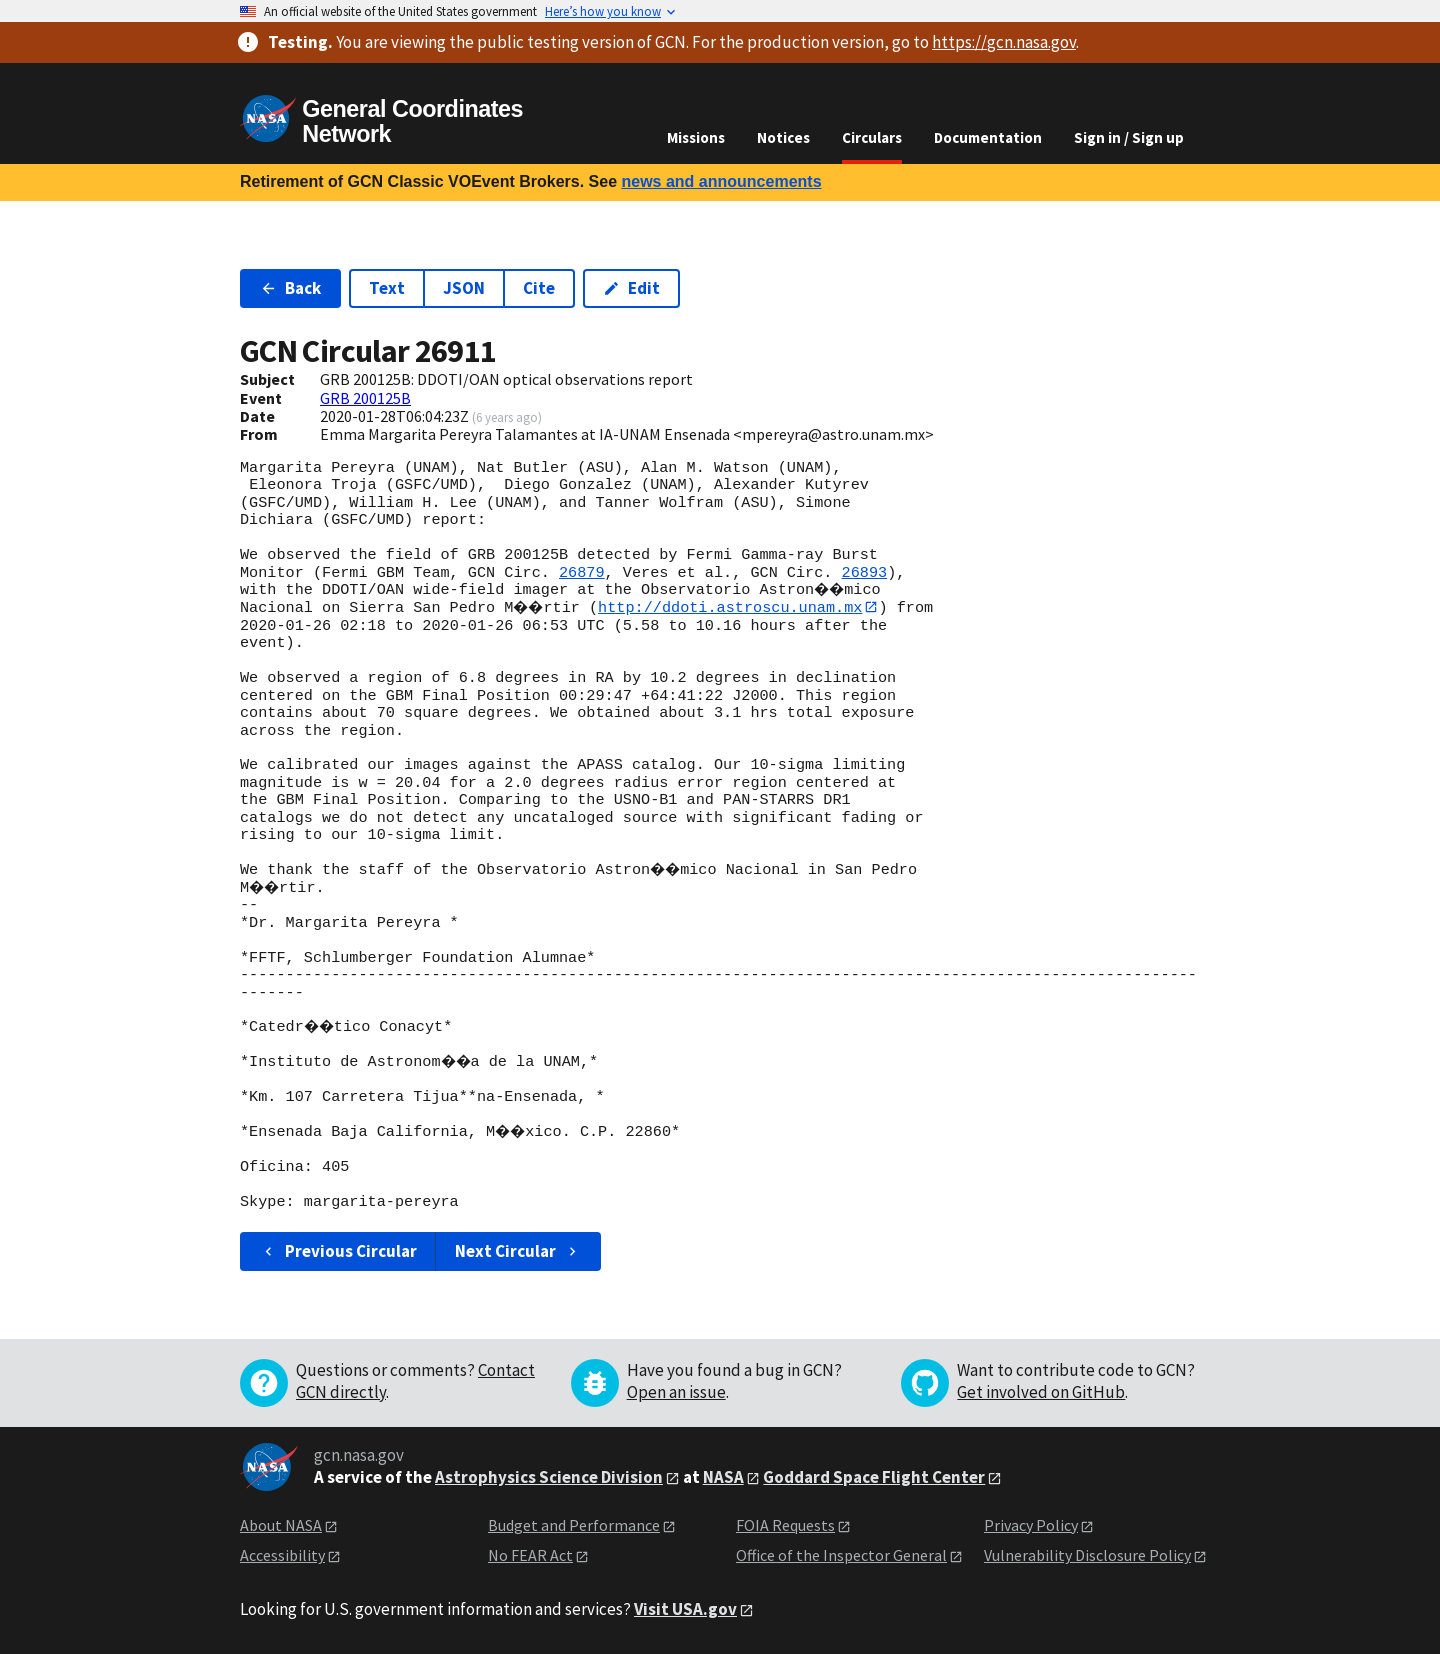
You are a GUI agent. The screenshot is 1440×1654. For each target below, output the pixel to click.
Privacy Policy (1031, 1525)
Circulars (872, 137)
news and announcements (721, 181)
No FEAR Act (530, 1556)
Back (290, 288)
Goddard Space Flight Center (874, 1477)
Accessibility (282, 1556)
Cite (539, 288)
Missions (696, 137)
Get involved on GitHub (1041, 1392)
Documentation (988, 137)
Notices (783, 137)
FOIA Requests (785, 1525)
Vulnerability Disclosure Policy (1087, 1556)
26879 (582, 573)
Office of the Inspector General (841, 1556)
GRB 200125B (365, 398)
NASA (723, 1477)
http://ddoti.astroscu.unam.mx (737, 607)
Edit (631, 288)
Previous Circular (338, 1251)
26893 (865, 573)
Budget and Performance (574, 1525)
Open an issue (676, 1392)
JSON (464, 288)
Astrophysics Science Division (549, 1477)
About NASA (281, 1525)
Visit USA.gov (685, 1609)
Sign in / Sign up (1129, 137)
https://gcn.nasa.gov (1004, 42)
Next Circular (518, 1251)
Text (387, 288)
